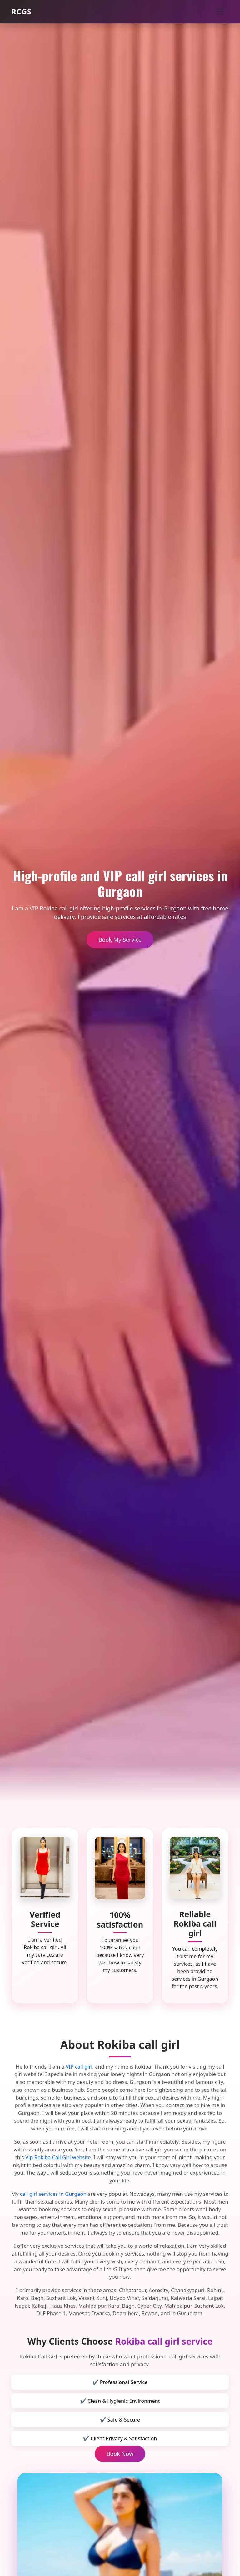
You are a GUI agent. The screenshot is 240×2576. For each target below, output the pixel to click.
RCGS (21, 11)
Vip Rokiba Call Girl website (58, 2157)
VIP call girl (79, 2066)
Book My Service (120, 939)
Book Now (120, 2454)
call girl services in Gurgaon (53, 2193)
